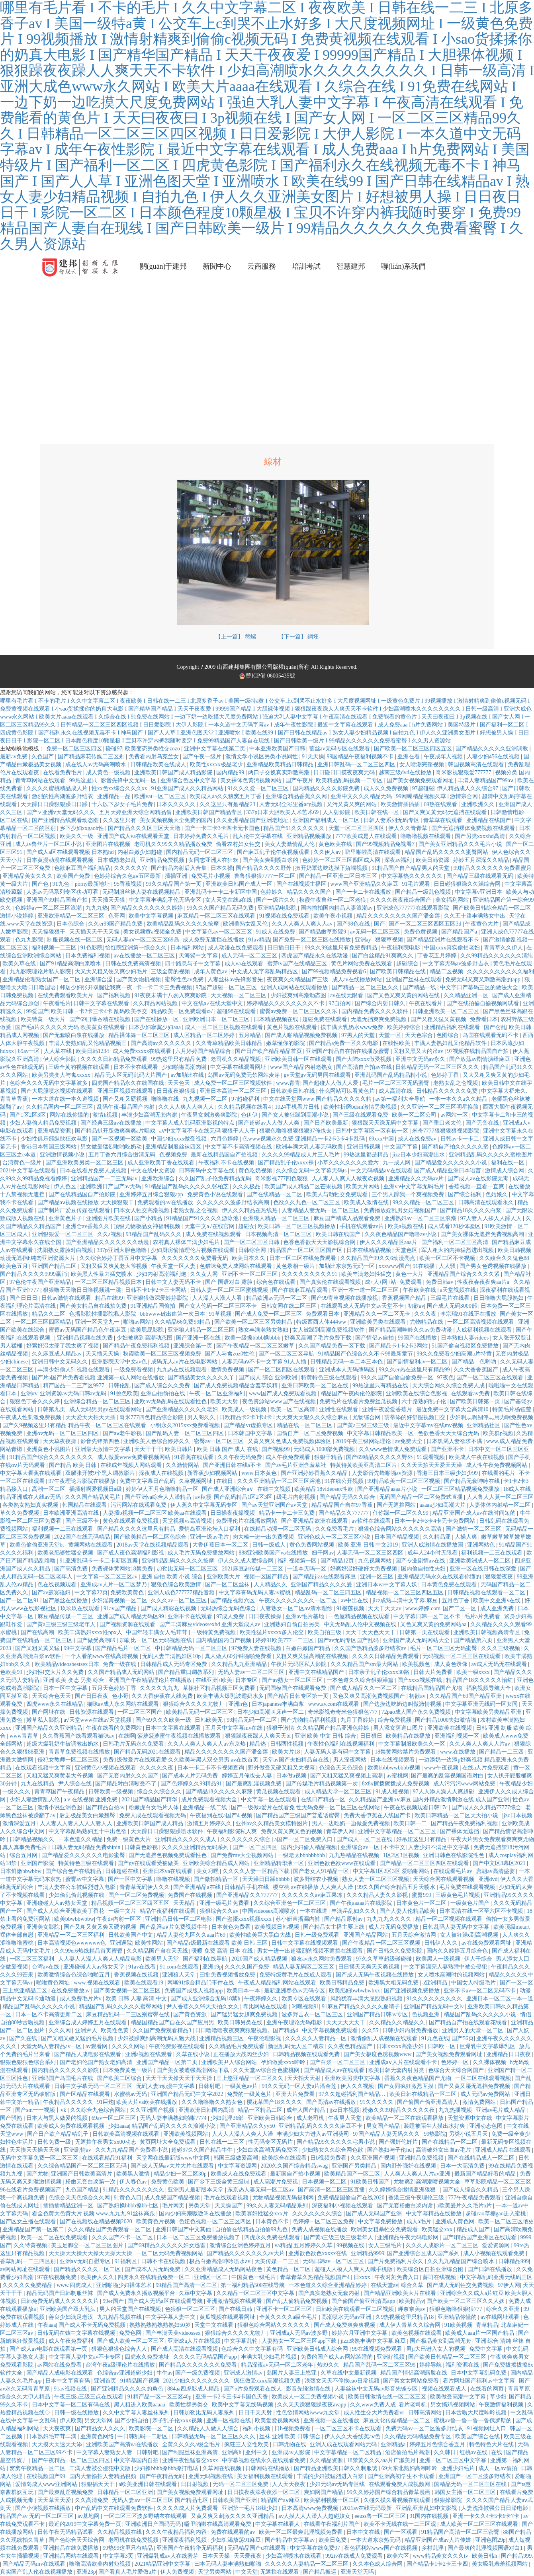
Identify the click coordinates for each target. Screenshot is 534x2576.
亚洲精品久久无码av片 (416, 1179)
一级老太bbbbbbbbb (302, 1855)
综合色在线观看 (276, 1282)
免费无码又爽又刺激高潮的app (483, 979)
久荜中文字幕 (196, 2293)
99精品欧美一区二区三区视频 (405, 1481)
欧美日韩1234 (93, 1051)
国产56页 (463, 2038)
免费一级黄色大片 (129, 1839)
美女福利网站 (452, 900)
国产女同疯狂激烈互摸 (406, 2086)
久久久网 (60, 2030)
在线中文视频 (274, 1489)
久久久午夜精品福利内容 (176, 2532)
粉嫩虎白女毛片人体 (154, 1807)
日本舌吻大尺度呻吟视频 (476, 2413)
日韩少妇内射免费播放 (411, 2030)
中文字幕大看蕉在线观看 (31, 1473)
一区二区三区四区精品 (43, 1322)
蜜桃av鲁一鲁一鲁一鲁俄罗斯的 (473, 2421)
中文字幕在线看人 (278, 2524)
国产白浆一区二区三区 (338, 2062)
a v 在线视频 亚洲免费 (91, 1800)
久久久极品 (247, 1186)
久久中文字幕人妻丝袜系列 (137, 2413)
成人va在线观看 (245, 964)
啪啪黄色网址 (53, 1983)
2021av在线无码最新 (367, 2508)
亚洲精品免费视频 (163, 860)
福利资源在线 (463, 2365)
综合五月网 (24, 1855)
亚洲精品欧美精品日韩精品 (280, 765)
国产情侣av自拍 (375, 1338)
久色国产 (43, 757)
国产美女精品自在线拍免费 (94, 1306)
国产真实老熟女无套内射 (329, 2293)
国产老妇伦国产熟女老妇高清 (97, 2062)
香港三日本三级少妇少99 (448, 1473)
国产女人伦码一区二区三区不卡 (218, 1306)
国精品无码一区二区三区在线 (471, 2484)
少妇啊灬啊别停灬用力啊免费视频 (491, 1417)
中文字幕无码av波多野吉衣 (457, 964)
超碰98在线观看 (237, 1011)
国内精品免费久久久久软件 (375, 1011)
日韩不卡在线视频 (164, 2261)
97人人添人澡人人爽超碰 (444, 1792)
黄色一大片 (410, 1274)
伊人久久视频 (358, 2086)
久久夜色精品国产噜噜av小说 (401, 1234)
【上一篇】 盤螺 (235, 637)
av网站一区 (454, 1115)
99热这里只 (84, 780)
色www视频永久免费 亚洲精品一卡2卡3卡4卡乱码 (304, 1139)
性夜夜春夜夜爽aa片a (484, 1282)
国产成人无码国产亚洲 (374, 2214)
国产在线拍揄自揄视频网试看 (483, 1003)
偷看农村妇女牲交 (239, 844)
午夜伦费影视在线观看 (177, 2046)
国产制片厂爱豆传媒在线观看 (74, 1210)
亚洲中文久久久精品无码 (362, 796)
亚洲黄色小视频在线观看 (106, 1768)
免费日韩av (440, 1282)
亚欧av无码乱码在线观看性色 (171, 1401)
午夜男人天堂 (345, 2118)
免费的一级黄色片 (250, 2094)
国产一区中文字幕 (131, 1879)
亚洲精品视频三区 (222, 2038)
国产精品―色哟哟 (475, 1362)
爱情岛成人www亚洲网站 (47, 2484)
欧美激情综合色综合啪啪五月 (74, 1975)
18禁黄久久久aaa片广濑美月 (382, 2460)
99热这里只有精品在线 (381, 1386)
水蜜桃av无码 (131, 2094)
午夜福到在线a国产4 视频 (222, 1815)
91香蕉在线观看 (194, 1457)
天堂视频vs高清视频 (187, 1521)
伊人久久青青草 (408, 828)
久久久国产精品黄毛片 (93, 1497)
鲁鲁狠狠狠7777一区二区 (265, 876)
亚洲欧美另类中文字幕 (353, 2078)
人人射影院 (337, 812)
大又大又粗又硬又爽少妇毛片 (112, 972)
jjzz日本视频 (517, 1815)
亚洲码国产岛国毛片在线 (63, 2078)
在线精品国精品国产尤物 (432, 1688)
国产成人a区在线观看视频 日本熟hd (70, 852)
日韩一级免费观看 (318, 1935)
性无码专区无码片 (271, 2142)
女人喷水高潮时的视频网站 (452, 1975)
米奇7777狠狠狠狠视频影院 (446, 1131)
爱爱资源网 (496, 2245)
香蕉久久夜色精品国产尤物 (418, 2078)
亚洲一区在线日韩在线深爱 (484, 1569)
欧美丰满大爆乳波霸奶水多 (231, 1696)
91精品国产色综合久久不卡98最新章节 (366, 1354)
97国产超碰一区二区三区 (227, 987)
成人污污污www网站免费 (465, 1784)
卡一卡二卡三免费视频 (165, 987)
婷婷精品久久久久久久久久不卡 (286, 1003)
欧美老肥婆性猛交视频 (66, 1553)
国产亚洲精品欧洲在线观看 (315, 1521)
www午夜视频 (442, 1768)
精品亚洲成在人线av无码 (31, 1497)
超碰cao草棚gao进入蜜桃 (496, 2214)
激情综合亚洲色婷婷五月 (240, 2245)
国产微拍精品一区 (217, 1879)
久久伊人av (327, 852)
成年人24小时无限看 (433, 1553)
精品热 (258, 1744)
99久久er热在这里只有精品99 (415, 1370)
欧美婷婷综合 (404, 1027)
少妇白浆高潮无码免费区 (268, 2150)
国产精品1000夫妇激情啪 (446, 1720)
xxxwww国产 (394, 1266)
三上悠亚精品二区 (25, 1991)
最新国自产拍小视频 (296, 2174)
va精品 (283, 2245)
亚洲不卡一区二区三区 (250, 1274)
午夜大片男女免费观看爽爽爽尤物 (492, 1839)
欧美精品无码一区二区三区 (200, 1712)
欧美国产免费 (74, 876)
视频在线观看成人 (445, 2389)
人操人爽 (467, 1537)
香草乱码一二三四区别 (28, 2261)
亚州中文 (257, 2452)
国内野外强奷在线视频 (409, 2166)
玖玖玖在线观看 (81, 1608)
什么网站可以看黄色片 (347, 1091)
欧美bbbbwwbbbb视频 (395, 1768)
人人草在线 (58, 1051)
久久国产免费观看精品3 (163, 2030)
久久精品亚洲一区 (467, 995)
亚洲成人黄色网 (455, 2221)
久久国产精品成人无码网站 (122, 1672)
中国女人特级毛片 (474, 1983)
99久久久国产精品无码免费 (221, 908)
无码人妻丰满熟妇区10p (172, 1656)
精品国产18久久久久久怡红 (480, 1680)
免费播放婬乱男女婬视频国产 (401, 1210)
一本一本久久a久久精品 (459, 1099)
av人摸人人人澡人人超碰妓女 (315, 2516)
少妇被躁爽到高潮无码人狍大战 (157, 2038)
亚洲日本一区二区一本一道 (499, 1999)
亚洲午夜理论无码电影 (295, 2022)
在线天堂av (384, 2285)
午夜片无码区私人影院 (299, 1664)
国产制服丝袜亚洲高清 (190, 2452)
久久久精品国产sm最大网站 (365, 1664)
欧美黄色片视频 (156, 2221)
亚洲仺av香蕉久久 (88, 1226)
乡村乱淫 (433, 2548)
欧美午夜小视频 (333, 916)
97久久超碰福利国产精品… (353, 2094)
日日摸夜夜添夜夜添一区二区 (264, 2492)
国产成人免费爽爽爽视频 (345, 2325)
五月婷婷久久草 (313, 2245)
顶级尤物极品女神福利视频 (147, 1226)
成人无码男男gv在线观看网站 (106, 1409)
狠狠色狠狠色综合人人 (120, 2349)
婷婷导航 (431, 2365)
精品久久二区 (49, 1314)
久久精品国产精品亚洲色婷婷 (334, 1728)
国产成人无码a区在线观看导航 (165, 2301)
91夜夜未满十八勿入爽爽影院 (171, 995)
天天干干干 (148, 1449)
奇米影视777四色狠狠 (282, 1179)
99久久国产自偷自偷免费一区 (398, 1378)
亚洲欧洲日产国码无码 (153, 2524)
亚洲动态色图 (486, 2126)
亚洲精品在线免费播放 (71, 2548)
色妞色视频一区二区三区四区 (216, 2221)
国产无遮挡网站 (397, 1505)
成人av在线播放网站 (357, 979)
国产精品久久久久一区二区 (88, 2269)
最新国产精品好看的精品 (485, 2174)
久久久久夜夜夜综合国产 (401, 900)
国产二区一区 (460, 1608)
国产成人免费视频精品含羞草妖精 (236, 1386)
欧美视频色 (417, 1664)
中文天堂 (246, 2572)
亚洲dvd (488, 1879)
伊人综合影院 (60, 1059)
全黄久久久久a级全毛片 (289, 2317)
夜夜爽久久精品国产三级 (298, 979)
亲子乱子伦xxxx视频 (178, 2421)
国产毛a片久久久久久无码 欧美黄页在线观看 (70, 1027)
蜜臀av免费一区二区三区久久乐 (299, 1011)
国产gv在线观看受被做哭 (148, 1863)
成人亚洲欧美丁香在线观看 (161, 1163)
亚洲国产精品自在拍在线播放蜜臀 (348, 1051)
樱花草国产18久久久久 (275, 2102)
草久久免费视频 (20, 1513)
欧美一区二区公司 (415, 1115)
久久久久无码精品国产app (206, 2357)
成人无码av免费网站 (486, 2094)
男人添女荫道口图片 (399, 1728)
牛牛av (164, 2373)
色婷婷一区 (455, 2062)
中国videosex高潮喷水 (269, 1911)
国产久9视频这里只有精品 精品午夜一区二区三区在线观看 (74, 1425)
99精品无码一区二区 (252, 1720)
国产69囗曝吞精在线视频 (100, 1019)
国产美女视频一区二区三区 (128, 1991)
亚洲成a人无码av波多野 (299, 2333)
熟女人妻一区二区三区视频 (376, 1879)
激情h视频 (105, 1115)
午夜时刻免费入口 (397, 2277)
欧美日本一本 (244, 1991)
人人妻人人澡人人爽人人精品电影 (100, 1959)
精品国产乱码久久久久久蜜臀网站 (447, 852)
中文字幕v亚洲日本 (479, 892)
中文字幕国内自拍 (137, 2460)
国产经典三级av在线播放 (111, 1123)
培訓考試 (306, 266)
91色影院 (91, 948)
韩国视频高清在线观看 (476, 765)
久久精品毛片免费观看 (237, 2046)
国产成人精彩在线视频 (169, 1608)
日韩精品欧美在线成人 (159, 765)
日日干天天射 (256, 2413)
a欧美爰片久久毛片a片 (464, 2206)
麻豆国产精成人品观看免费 (347, 1218)
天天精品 (185, 1903)
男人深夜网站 (350, 1760)
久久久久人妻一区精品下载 (257, 1871)
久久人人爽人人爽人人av (303, 924)
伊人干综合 (479, 1959)
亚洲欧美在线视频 (450, 1728)
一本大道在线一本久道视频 (66, 1099)
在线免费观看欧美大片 (66, 995)
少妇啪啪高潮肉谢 (185, 1067)
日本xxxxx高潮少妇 (400, 2046)
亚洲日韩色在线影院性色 (454, 1855)
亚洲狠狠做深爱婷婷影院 (158, 1298)
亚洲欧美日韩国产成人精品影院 (174, 772)
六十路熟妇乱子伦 (424, 1401)
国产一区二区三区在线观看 (490, 1378)
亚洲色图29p (490, 2540)
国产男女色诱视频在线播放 (494, 1266)
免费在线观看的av (233, 2532)
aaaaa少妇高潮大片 (443, 1505)
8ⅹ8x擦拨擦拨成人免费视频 (396, 1784)
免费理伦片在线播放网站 (247, 1521)
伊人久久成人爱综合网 (246, 1561)
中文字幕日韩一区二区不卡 (427, 1616)
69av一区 (29, 1051)
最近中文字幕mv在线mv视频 (428, 1425)
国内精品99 (231, 772)
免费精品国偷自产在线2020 (351, 2198)
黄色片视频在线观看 (293, 1027)
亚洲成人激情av (244, 2373)
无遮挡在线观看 (280, 2572)
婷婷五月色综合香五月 (438, 2444)
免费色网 (131, 2333)
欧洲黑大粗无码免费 (394, 1983)
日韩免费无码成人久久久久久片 (60, 2301)
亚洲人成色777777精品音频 (182, 1593)
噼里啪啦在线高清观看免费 (218, 2524)
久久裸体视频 (490, 2062)
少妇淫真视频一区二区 (120, 1600)
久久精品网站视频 (156, 1003)
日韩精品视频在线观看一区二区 (487, 1593)
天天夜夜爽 (57, 2428)
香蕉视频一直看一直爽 (477, 1186)
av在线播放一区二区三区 (145, 956)
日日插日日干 (284, 948)
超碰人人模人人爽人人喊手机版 (354, 2269)
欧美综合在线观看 (285, 2158)
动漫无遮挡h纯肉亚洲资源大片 (38, 1258)
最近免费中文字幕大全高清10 (453, 1409)
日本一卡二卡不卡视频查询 (211, 1768)
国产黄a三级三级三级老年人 (61, 1624)
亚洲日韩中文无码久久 (60, 1362)
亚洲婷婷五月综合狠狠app (152, 1194)
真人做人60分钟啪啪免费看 (239, 1656)
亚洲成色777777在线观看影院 (414, 908)
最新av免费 (14, 757)
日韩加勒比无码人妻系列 (204, 2413)
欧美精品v (411, 2301)
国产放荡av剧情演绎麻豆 (480, 1059)
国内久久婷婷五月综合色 (457, 1951)
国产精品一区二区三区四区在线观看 (424, 1863)
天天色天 (180, 1083)
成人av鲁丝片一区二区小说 (49, 844)
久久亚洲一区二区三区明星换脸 (440, 1107)
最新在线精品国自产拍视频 (225, 1155)
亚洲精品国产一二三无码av (105, 1179)
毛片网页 (174, 2206)
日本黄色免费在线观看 (449, 1585)
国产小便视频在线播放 (43, 2508)
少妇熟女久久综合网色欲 (333, 2150)
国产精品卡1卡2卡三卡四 (438, 2564)
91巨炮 (105, 2102)
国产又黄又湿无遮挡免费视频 (475, 2086)
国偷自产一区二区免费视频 (310, 1433)
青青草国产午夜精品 (60, 1792)
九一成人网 (397, 1163)
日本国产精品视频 (397, 1537)
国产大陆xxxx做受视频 (364, 1059)
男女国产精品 (383, 2126)
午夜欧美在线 (420, 1290)
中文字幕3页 (119, 2556)
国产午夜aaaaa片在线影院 (362, 1903)
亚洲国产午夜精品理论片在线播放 (151, 1680)
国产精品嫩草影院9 (323, 932)
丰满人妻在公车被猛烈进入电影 (77, 1887)
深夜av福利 (398, 860)
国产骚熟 (12, 2118)
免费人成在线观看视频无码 (153, 1815)
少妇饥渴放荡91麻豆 (236, 2540)
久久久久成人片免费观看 (187, 2508)
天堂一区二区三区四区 (357, 828)
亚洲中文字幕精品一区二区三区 (398, 1831)
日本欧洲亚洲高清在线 (71, 1513)
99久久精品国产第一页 (174, 884)
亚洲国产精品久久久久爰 (322, 1585)
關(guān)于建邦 (163, 266)
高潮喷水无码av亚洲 (347, 2317)
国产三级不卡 (82, 1521)
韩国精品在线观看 (85, 1505)
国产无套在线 (483, 1123)
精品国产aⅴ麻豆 (281, 2500)
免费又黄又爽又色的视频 (292, 1831)
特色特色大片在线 (492, 2444)
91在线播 (424, 1266)
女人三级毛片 (385, 2245)
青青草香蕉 (14, 1099)
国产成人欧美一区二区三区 (131, 2341)
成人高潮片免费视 (276, 2182)
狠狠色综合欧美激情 (177, 1585)
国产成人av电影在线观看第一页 (49, 2349)
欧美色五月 (14, 1266)
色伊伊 (250, 1115)
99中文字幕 (78, 1648)
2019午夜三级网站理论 (364, 1441)
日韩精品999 (513, 2261)
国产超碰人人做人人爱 (331, 1083)
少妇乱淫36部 (227, 2118)
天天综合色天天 (52, 1696)
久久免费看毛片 (335, 1529)
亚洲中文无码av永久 (421, 1059)
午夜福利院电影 (401, 948)
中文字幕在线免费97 (316, 2548)
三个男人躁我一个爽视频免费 (409, 1194)
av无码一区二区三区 (375, 932)
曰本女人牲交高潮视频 (142, 1210)
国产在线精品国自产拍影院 (83, 1194)
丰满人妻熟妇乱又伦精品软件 (451, 1043)
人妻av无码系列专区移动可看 (63, 892)
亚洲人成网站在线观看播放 (295, 987)
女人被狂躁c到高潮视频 (470, 1935)
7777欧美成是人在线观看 (366, 836)
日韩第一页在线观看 (425, 1632)
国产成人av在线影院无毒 (479, 1179)
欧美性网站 (149, 1943)
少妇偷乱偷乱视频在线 (77, 1895)
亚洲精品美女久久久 (28, 876)
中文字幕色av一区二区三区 (219, 932)
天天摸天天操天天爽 (35, 2150)
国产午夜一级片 (202, 757)
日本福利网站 (187, 948)
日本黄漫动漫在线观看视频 (60, 860)
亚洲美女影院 (43, 1927)
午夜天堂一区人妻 (174, 1266)
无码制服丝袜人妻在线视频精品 (142, 892)
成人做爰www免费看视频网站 (134, 1457)
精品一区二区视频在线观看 (449, 1919)
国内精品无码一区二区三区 (200, 852)
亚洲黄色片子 (66, 1218)
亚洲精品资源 (54, 1131)
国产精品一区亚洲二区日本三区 (339, 876)
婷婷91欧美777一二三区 (285, 1640)
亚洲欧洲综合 (158, 1179)
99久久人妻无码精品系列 (277, 2206)
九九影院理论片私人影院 (41, 972)
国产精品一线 (420, 987)
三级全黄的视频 (171, 972)
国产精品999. (517, 2556)
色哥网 (117, 916)
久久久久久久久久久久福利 (500, 972)
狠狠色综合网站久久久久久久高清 (400, 1529)
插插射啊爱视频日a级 (96, 1489)
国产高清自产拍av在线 (364, 1067)
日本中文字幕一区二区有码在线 (71, 2405)
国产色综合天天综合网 (77, 2540)
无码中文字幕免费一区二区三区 (40, 2158)
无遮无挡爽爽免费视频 (379, 1019)
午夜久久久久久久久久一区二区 (298, 1600)
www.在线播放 (458, 1752)
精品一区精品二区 (261, 2110)
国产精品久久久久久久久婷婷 (147, 908)
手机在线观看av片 (362, 1226)
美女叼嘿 (208, 1871)
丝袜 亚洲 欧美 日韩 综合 (290, 2436)
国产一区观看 (401, 2532)
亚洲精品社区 (484, 1425)
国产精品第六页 (474, 1640)
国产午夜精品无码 (163, 2476)
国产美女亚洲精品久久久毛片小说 (461, 844)
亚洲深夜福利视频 (185, 2540)
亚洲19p (212, 1967)
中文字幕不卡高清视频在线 (239, 1147)
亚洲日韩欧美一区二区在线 (316, 1386)
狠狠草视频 (390, 940)
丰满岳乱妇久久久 (354, 1911)
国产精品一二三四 (502, 1752)
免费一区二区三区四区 (75, 749)
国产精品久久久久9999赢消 (34, 1274)
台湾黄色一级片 (22, 1163)
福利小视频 (257, 2428)
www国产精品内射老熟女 (302, 1067)
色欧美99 (12, 1672)
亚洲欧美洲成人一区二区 (480, 1561)
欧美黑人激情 (133, 2174)
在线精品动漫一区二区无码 (278, 1529)
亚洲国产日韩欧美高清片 (82, 2174)
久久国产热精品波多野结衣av (371, 1648)
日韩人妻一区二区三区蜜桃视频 (230, 1290)
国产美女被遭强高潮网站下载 (193, 2070)
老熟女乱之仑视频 (456, 1083)
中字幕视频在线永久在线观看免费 (264, 2460)
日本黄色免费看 (231, 1927)
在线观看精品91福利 (108, 2158)
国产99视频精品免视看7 (386, 844)
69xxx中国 (382, 1139)
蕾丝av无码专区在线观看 (340, 749)
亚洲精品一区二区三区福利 (71, 1935)
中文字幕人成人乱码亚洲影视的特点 (190, 1123)
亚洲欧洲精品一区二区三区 (71, 916)
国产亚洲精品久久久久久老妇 (182, 1409)
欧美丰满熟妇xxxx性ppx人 (91, 1632)
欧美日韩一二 (410, 1823)
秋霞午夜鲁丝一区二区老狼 (333, 900)
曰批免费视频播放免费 (228, 1975)
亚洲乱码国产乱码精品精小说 (391, 1075)
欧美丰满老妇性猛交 (367, 1274)
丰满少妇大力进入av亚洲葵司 (313, 2134)
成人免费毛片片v (81, 1999)
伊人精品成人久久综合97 (468, 788)
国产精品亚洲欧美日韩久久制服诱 (336, 2468)
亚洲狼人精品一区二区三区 (277, 1218)
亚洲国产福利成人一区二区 (327, 820)
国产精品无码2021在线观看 (148, 1752)
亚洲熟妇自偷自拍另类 (292, 1624)
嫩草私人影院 (43, 1720)
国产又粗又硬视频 (126, 1099)
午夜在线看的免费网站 (114, 1728)
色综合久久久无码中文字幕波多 (49, 1083)
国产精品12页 (338, 1561)
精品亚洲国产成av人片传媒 (439, 2540)
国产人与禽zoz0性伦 (230, 1354)
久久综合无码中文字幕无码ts (312, 1171)
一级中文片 (123, 1911)
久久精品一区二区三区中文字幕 (256, 2293)
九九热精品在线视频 (355, 1855)
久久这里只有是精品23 (228, 804)
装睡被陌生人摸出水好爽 (435, 2126)
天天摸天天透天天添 (58, 2444)
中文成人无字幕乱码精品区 (265, 972)
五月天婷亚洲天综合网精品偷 (136, 812)
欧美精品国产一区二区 (352, 2174)
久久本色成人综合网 (378, 2564)
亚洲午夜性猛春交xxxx (190, 2460)
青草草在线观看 (443, 820)
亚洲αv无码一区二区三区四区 (63, 1433)
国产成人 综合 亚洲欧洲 (269, 1378)
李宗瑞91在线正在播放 (469, 1314)
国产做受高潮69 (96, 1640)
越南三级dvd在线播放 (406, 772)
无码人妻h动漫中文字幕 (166, 2086)
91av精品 (259, 940)
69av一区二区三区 (114, 2118)
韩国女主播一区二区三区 (465, 2492)
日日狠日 (372, 1736)
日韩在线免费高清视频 (133, 964)
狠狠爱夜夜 (499, 1577)
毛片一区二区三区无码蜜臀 (396, 1083)
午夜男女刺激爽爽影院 (210, 1115)
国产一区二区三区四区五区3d (426, 924)
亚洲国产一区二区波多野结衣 (475, 2476)
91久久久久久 (377, 2102)
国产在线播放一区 (157, 1019)
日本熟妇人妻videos (465, 1338)
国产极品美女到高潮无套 (441, 2341)
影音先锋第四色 (100, 1441)
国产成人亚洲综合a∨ (228, 1489)
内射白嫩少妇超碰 (140, 852)
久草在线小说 (193, 2054)
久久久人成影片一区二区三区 (443, 2245)
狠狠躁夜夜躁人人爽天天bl (258, 1736)
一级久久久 (17, 1792)
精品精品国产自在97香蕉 (342, 1505)
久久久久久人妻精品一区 (316, 2038)
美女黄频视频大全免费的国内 (177, 820)
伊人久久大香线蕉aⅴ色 (353, 2436)
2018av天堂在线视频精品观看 (153, 1545)
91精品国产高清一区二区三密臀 (461, 2532)
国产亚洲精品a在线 (197, 1887)
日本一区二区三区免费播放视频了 (199, 2237)
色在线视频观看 (57, 1585)
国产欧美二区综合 (120, 2078)
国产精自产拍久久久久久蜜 (456, 1147)
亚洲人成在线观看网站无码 (344, 2444)
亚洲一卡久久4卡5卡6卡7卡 (486, 2516)
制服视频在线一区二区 (75, 940)
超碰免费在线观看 (325, 1019)
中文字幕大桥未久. (504, 1091)
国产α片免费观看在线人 (253, 2389)
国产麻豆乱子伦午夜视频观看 (274, 852)
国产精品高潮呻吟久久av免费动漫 (411, 1330)
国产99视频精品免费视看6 (335, 972)
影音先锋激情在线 (309, 2389)
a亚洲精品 (436, 1983)
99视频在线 (351, 2245)
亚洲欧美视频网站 (186, 2134)
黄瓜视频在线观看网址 (228, 2317)
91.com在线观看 (180, 1967)
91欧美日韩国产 (370, 2182)
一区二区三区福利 (33, 1959)
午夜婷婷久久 (261, 1999)
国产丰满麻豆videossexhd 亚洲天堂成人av (210, 1624)
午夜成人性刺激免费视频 (31, 1417)
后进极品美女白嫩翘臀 (88, 1815)
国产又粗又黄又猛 (38, 1648)
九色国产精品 (82, 2190)
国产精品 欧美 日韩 (73, 1465)
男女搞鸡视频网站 (453, 2405)
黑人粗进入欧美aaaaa (140, 2405)
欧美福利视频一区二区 (332, 2500)
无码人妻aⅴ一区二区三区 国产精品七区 (160, 2500)
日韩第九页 (52, 1409)
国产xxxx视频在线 (420, 1680)
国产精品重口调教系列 (186, 1672)
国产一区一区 (516, 1983)
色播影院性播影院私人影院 (103, 1314)
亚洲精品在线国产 (489, 820)
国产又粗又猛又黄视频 (439, 1019)
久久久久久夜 (157, 1768)
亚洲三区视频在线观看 (126, 1091)
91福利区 (127, 2261)
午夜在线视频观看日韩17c (416, 1807)
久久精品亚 (437, 1537)
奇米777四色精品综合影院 (152, 1417)
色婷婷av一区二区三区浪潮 (49, 908)
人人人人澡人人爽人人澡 (243, 2134)
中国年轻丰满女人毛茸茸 (157, 1632)
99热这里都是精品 (367, 1155)
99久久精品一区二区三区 (424, 1202)
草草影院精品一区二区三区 (498, 2182)
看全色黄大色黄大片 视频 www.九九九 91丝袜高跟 (94, 2214)
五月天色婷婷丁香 (115, 1688)
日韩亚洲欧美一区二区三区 (446, 1011)
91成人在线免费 (276, 932)
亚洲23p (86, 2572)
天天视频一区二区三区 (239, 995)
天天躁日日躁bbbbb (266, 1879)
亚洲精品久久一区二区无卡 (377, 1314)
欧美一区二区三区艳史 (506, 2221)
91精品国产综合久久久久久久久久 (52, 1457)
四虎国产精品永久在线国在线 (129, 1083)
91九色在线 (435, 2038)
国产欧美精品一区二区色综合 (151, 1537)
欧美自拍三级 (325, 1632)
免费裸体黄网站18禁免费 (123, 1569)
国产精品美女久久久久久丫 (202, 1378)
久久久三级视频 (501, 1648)
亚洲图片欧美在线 (109, 1218)
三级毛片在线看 (450, 1298)
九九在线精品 (38, 1784)
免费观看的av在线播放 (165, 1202)
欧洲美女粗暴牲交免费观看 (385, 2229)
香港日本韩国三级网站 (49, 1147)
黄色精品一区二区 (289, 2269)
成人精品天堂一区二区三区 (339, 1792)
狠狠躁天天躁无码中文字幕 (386, 1123)
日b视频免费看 (329, 2158)
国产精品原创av (344, 1919)
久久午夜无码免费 (240, 1457)
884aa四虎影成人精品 (194, 2389)
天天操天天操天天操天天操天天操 (91, 2253)
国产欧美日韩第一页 (476, 1401)
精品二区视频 (447, 972)
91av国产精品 (121, 1608)
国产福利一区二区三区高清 (455, 1242)
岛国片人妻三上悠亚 (292, 2373)
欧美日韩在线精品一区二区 (423, 2094)
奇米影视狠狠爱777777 (464, 772)
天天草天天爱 (54, 2500)
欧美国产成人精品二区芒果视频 (304, 1186)
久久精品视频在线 (120, 2532)
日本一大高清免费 (463, 2166)
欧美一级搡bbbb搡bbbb (253, 1338)
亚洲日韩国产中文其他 (184, 2229)
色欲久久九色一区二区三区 (307, 1202)
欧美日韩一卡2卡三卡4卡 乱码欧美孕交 (100, 1011)
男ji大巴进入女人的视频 (436, 2349)
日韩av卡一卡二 (460, 1139)
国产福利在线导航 (206, 1959)
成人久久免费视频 (387, 788)
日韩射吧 (210, 2086)
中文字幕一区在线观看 (269, 1800)
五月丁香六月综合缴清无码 (122, 1155)
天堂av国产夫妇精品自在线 (296, 1760)
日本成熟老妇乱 (117, 860)
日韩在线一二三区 (223, 2142)
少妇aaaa (118, 2126)
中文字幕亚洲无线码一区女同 (482, 1704)
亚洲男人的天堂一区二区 (473, 2030)
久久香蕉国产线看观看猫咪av (79, 1736)
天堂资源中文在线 (471, 2118)
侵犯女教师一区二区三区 (68, 1760)
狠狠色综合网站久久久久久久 (274, 2325)
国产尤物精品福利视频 (309, 1720)
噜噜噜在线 (165, 1099)
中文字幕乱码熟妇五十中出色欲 (88, 1831)
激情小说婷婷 (17, 916)
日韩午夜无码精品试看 (66, 2532)
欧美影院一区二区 (152, 2428)
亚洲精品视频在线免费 (85, 1338)
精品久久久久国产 (310, 892)
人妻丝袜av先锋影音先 (235, 979)
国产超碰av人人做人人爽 (269, 1123)
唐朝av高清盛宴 (496, 1871)
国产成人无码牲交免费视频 (461, 2285)
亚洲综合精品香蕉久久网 (297, 796)
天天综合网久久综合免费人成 (449, 1386)
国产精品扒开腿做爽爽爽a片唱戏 (116, 1131)
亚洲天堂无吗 (358, 2572)
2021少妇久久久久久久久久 (197, 2381)
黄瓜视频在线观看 (279, 1792)
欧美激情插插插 (401, 804)
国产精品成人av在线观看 (334, 2070)
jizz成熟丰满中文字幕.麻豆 (405, 1600)
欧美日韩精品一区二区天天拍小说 (457, 1815)
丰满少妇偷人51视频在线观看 (74, 1370)
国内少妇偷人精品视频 (309, 1847)
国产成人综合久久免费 (163, 1386)
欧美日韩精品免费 (343, 1983)
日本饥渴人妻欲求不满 (455, 1441)
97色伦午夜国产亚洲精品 (41, 1282)
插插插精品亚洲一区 (69, 2206)
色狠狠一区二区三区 (191, 2309)
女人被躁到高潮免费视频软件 (329, 1330)
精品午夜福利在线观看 (168, 1911)
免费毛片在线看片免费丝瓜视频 (359, 1401)
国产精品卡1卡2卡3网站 (399, 1346)
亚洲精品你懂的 (458, 2317)
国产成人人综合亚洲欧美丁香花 (66, 1911)
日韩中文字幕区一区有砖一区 (373, 1131)
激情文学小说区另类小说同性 (262, 757)
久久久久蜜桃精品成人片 (57, 788)
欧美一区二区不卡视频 (448, 1258)
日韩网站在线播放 (268, 2468)
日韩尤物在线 (290, 2444)
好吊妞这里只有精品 (422, 1839)
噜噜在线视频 (174, 1879)
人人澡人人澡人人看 (218, 1298)
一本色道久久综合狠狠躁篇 (361, 1680)
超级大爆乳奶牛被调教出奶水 (63, 1744)
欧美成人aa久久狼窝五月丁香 (226, 796)
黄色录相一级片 (296, 1266)
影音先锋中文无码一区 (129, 780)
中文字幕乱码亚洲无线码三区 (496, 2277)
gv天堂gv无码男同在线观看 (318, 1075)
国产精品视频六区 (233, 1600)
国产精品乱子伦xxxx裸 (286, 1163)
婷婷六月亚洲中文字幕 (360, 2333)
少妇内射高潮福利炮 (162, 1274)
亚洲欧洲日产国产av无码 (111, 1186)
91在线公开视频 (345, 1481)
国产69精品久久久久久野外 (380, 1457)
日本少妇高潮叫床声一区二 (271, 1712)
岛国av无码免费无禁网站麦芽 (244, 1075)
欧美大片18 (286, 1752)
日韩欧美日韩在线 (293, 1091)
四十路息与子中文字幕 (193, 964)
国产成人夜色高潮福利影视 (131, 1553)
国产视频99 (276, 1449)
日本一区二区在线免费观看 (303, 1258)
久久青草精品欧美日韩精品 (230, 1043)
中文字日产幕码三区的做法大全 (480, 987)
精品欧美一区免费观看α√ (182, 1011)
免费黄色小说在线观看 (216, 1194)
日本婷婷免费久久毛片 (202, 836)
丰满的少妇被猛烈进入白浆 (331, 2476)
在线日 (225, 1481)
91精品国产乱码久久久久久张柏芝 (187, 1186)
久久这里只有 (120, 820)
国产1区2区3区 (28, 1115)
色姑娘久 (497, 1194)
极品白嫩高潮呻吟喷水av (220, 2261)
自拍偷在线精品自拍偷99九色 (252, 2229)
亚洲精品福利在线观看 (452, 1027)
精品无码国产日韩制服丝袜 (60, 2293)
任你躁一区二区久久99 (401, 1513)
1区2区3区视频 (402, 1855)
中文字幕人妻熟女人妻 (105, 2452)
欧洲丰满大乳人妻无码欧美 (310, 1147)
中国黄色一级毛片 (254, 2277)
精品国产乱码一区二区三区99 (380, 2365)
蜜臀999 (422, 1895)
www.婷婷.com (423, 1608)
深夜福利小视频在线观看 (343, 2206)
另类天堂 (200, 2206)
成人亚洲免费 (497, 1608)
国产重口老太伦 (443, 1123)
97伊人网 (509, 2285)
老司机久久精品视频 (236, 1059)
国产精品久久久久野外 (264, 868)
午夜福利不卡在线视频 (227, 1163)
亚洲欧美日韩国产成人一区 (239, 884)
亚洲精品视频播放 (310, 836)
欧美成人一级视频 (245, 1409)
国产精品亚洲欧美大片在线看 (401, 2293)
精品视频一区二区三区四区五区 (405, 1593)
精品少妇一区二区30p (181, 2174)
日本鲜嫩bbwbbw (21, 1871)
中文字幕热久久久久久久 (412, 876)
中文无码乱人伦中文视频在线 (361, 1624)
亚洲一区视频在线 (229, 2421)
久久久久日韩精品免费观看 (114, 1059)
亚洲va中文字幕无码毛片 (414, 1186)
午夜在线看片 (426, 1003)
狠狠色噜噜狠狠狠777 (456, 2309)
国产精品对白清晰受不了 (126, 1784)
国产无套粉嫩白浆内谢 (405, 2206)
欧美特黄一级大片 (44, 1019)
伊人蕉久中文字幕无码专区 (204, 1505)
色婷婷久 (272, 892)
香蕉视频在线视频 (137, 1975)
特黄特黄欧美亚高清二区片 (364, 1465)
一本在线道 (314, 1911)
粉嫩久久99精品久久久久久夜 (399, 2110)
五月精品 (250, 1035)
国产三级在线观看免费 (361, 1115)
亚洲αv (29, 1393)
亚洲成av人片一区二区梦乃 (114, 1585)
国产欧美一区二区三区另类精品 (254, 1322)
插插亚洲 (177, 876)
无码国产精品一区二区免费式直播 (421, 1497)
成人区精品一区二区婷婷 (204, 1035)
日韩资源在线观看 (92, 1712)
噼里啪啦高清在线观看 (373, 852)
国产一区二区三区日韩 (252, 1242)
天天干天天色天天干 (371, 1632)
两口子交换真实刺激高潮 (279, 772)
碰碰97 (114, 749)
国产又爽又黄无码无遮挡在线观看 (445, 812)
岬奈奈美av (412, 2309)
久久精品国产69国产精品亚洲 (466, 1696)
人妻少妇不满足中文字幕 (439, 1847)
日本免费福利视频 (88, 956)
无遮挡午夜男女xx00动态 (106, 2142)
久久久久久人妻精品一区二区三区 (307, 2564)
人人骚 (448, 1266)
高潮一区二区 (49, 1489)
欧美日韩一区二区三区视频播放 (297, 1226)
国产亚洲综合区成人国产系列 (424, 2253)
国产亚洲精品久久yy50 (248, 2126)
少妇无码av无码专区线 (337, 2484)
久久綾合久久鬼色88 (505, 1258)
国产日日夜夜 (92, 1696)
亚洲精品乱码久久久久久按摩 (179, 1561)
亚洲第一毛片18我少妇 (250, 2508)
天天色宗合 (419, 1035)
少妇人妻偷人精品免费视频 (44, 1123)
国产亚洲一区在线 (199, 1338)
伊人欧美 (71, 2421)
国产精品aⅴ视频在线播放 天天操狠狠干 (86, 1202)
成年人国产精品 (306, 2110)
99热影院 (435, 2134)
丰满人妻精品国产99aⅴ (486, 780)
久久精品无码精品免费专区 (418, 2436)
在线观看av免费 (471, 1393)
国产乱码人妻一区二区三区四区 (185, 1433)
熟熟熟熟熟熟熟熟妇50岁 (160, 2325)
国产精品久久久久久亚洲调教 (493, 749)
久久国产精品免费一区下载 (332, 1346)
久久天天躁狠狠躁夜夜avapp (312, 2405)
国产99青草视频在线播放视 (345, 1298)
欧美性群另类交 (189, 2405)
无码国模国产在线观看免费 (293, 1688)
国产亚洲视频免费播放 (412, 1991)
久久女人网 (204, 1274)
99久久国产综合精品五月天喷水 (397, 1887)
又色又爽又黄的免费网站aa (434, 1624)
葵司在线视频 (440, 2277)
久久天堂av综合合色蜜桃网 (267, 2070)
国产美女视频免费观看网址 (421, 780)
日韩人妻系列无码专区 (392, 820)
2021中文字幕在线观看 (28, 1171)
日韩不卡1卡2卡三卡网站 (156, 1290)
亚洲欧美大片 (224, 1577)
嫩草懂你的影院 (286, 1043)
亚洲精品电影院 (278, 908)
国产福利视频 (114, 995)
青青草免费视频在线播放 (80, 1752)
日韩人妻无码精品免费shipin (86, 1847)
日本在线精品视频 (369, 1250)
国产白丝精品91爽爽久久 (383, 956)
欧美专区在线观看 (305, 1999)
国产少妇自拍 (132, 2421)
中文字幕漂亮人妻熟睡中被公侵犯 (446, 1967)
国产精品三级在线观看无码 (480, 876)
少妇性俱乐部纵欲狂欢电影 (55, 1139)
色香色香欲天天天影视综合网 (320, 1242)
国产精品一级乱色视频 (423, 892)
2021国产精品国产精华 (150, 1800)
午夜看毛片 (57, 1003)
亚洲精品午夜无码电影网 (408, 2237)
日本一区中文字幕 (66, 1688)
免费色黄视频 (421, 932)
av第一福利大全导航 (401, 1099)
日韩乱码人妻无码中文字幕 (457, 1927)
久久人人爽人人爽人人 (186, 1107)
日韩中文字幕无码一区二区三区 (94, 2086)
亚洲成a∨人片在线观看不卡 (403, 2062)
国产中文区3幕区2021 (500, 1863)
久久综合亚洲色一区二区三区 (290, 1903)
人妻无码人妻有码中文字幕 (338, 1752)
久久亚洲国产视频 (153, 2110)
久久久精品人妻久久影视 (377, 1895)
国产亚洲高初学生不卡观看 (402, 2476)
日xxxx (363, 2277)
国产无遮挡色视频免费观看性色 (168, 1855)
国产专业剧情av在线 (421, 1561)
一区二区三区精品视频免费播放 (461, 1489)
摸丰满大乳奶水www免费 (352, 1027)
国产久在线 (24, 2038)
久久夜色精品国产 (351, 2046)
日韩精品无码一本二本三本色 (347, 1362)
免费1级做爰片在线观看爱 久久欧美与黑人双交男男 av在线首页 (181, 1760)
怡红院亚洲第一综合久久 (136, 948)
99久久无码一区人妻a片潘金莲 (300, 2086)
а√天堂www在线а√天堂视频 (98, 1720)
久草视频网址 (196, 1481)
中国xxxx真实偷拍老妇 (452, 948)
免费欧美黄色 (127, 1593)
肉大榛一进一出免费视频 (264, 1537)
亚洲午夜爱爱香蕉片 (388, 1409)
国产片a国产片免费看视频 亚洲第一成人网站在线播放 (98, 1378)
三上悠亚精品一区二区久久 (250, 2078)
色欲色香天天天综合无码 (449, 1433)
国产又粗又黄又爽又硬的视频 (101, 1927)
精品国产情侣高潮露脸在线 (414, 2373)
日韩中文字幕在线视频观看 (305, 1943)
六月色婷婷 (225, 1139)
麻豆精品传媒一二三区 (66, 1616)
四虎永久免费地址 (148, 2357)
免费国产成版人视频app (194, 1991)
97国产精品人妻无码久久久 (387, 2134)
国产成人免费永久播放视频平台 (137, 2293)
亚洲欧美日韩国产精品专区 (209, 812)
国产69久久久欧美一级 (164, 1720)
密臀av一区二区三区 (219, 1441)
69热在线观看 (441, 804)
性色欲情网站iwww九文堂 (308, 2413)
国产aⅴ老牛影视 (123, 1433)
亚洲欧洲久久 (478, 804)
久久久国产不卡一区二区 (123, 2237)
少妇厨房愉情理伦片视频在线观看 (193, 1250)
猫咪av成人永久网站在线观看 (123, 1704)
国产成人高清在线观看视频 (185, 2349)
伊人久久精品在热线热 (250, 1210)
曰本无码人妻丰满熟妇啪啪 (228, 2564)
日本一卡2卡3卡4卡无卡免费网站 (435, 1521)
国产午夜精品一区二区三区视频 (382, 1943)
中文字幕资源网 (238, 2166)
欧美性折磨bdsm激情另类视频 (360, 1107)
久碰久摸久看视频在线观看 (398, 2500)
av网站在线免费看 (60, 2365)
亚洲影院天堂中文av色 (120, 1362)
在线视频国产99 (46, 2476)
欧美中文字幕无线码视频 (243, 2405)
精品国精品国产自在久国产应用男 (173, 2022)
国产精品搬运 (320, 2572)
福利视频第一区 (298, 1561)
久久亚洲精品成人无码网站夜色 (224, 2269)
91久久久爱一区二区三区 (258, 788)
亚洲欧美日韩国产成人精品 (150, 1823)
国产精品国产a (460, 932)
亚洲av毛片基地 (306, 1616)
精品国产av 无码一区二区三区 (37, 2516)
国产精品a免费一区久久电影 (344, 1043)
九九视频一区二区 (206, 1099)
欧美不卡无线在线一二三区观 (401, 2524)
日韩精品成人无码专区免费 (174, 1664)
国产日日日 (24, 1298)
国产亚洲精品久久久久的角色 (128, 2389)
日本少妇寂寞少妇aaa (155, 1027)
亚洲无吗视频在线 (211, 2476)
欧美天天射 (225, 1401)
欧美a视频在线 (406, 1226)
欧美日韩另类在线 (241, 2022)
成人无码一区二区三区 (250, 956)
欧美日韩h (485, 2556)
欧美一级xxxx (473, 1672)
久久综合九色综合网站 (98, 2110)
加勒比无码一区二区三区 (187, 1569)
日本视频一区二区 (325, 2182)
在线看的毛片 (499, 1473)
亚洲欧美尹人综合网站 (229, 2062)
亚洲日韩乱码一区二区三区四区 (357, 765)
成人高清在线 (396, 1091)
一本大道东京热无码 (376, 2540)
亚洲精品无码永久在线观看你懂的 (440, 1577)
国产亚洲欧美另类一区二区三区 (85, 1163)
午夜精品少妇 (516, 1784)
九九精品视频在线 (120, 2317)
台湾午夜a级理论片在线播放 (121, 2365)
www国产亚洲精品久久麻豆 (364, 884)
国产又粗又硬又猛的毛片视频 (78, 2038)
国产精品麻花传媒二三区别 (92, 757)
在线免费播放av (71, 1991)
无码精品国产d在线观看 (257, 2548)
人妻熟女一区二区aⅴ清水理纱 (297, 1608)
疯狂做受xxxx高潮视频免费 (268, 2381)
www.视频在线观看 (97, 1983)
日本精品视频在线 (277, 1019)
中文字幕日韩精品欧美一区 (381, 1433)
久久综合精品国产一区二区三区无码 (82, 2166)
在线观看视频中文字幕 (43, 1768)
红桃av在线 (474, 2452)
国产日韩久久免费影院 (395, 1951)
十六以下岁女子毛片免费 (123, 804)
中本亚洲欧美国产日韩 (278, 749)
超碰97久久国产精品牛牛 (202, 2150)
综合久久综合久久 (160, 1792)
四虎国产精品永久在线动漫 (315, 956)
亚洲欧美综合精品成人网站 (217, 1863)
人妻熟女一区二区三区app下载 (300, 2341)
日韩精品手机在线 (247, 1887)
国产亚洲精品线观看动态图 (66, 820)
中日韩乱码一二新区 (143, 2436)
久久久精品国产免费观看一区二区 (110, 2229)
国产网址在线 (49, 1712)
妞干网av (323, 1553)
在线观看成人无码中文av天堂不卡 (363, 1306)
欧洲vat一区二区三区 (160, 796)
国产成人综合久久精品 (471, 2190)
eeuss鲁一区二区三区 (380, 2516)
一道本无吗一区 (307, 1569)
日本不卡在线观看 (136, 1067)
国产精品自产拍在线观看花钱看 (469, 2022)
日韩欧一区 (442, 2046)
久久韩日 (446, 2452)
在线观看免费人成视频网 (400, 2484)
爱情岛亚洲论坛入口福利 (210, 1529)
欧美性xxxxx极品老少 (217, 765)
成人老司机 (311, 2118)
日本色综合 (71, 924)
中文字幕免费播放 (381, 2221)
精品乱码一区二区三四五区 (329, 1593)
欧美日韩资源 (433, 860)
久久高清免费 (92, 2500)
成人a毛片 (420, 2221)
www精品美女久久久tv (441, 2556)
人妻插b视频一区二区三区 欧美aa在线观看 (155, 1513)
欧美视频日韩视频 (277, 1927)
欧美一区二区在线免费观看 (55, 2237)
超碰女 (246, 1226)
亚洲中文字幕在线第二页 (215, 749)
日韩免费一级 (54, 2142)
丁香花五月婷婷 (437, 956)
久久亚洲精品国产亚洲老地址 (253, 820)
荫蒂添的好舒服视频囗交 (415, 1417)
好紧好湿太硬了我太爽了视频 (63, 1346)
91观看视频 (431, 1457)
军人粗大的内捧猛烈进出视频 (458, 1250)
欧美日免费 (333, 2540)
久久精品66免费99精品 (183, 1322)
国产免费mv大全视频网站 (243, 1855)
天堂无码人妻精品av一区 (52, 2046)
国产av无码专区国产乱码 (349, 1640)
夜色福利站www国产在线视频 (381, 2548)
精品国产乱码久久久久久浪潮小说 (174, 2126)
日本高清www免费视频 (311, 2508)
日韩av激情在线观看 (67, 1298)
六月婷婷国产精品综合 (204, 1051)
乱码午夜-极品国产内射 (126, 1107)
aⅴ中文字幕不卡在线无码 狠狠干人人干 (208, 1131)
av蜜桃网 (398, 1776)
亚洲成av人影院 (292, 2452)
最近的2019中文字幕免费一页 (86, 2524)
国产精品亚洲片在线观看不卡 (444, 940)
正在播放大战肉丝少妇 (241, 2054)
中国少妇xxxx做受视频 (179, 1139)
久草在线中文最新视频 (349, 2373)
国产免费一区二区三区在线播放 (312, 940)
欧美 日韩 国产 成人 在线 (228, 1449)
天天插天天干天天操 (95, 932)
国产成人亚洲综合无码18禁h (206, 1999)
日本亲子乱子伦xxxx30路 (379, 1672)
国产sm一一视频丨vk (41, 2110)
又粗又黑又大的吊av (419, 1051)
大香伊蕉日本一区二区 (221, 1545)
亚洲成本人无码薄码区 (347, 1370)
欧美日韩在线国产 (339, 1234)
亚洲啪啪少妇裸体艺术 (124, 2285)
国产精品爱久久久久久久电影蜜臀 (84, 1855)
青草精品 (487, 2325)
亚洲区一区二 (211, 2277)
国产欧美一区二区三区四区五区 (414, 749)
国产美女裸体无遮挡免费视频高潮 (483, 1234)
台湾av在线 (46, 1967)
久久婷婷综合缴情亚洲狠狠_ (404, 2190)
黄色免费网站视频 (312, 1545)
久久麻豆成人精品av (57, 1354)
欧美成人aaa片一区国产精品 (480, 2333)
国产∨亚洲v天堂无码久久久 (61, 812)
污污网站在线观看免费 (139, 1505)
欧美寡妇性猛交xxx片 (262, 2214)
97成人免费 (231, 1616)
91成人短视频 (393, 1792)
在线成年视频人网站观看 (131, 1465)
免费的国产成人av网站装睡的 (337, 2357)
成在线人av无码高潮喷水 (96, 765)
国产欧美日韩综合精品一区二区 (492, 908)
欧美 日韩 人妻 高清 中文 (137, 1999)
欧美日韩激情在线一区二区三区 (388, 2397)
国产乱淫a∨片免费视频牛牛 (174, 1927)
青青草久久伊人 (504, 948)
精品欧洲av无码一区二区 (277, 1298)
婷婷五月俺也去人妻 (248, 1776)
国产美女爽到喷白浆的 (271, 860)
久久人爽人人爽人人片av (480, 1744)
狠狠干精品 (329, 1457)
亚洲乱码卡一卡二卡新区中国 (221, 892)
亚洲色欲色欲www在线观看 (342, 1863)
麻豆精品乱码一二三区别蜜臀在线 (128, 2014)
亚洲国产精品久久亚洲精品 (49, 1728)
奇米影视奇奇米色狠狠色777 (343, 1712)
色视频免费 (174, 1155)
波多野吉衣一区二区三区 (313, 2014)
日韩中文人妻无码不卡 (174, 1282)
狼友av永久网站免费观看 (322, 1959)
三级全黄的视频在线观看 (79, 1067)
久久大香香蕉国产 (477, 1370)
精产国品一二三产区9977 (74, 1386)
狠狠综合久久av (220, 1911)
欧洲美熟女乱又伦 (246, 924)
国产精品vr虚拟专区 (248, 1425)
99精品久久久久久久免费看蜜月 (493, 868)
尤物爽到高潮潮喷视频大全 (427, 2182)
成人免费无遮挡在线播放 (214, 940)
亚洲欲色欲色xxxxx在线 (318, 2253)
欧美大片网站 (363, 1186)
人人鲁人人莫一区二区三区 (500, 1497)
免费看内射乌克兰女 (154, 757)
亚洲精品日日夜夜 (509, 2054)
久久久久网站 (129, 2046)
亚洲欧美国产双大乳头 (68, 2309)
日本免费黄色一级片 (129, 2070)
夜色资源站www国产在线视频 (279, 1401)
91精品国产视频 (140, 2381)
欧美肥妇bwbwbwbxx (355, 1991)
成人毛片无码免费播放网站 (202, 1553)
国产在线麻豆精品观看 (300, 1290)
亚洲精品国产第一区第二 (33, 2229)
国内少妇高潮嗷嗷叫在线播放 (196, 2214)
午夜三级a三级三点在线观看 (89, 2397)
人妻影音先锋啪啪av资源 (383, 1473)
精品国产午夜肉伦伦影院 (352, 1393)
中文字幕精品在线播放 (434, 2214)
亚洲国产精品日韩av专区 (378, 2014)
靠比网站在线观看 (266, 2007)
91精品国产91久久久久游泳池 (203, 1218)
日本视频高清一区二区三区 (279, 1234)
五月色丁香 (456, 1600)
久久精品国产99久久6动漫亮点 (378, 1258)
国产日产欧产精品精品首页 (269, 1051)
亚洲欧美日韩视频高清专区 (487, 1632)
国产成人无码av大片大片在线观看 (173, 2166)
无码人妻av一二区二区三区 (252, 1672)
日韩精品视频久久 (33, 1839)
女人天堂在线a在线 (229, 900)
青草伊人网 (341, 1831)
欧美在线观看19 (144, 1983)
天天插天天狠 (109, 900)
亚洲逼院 (121, 1943)
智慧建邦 (350, 266)
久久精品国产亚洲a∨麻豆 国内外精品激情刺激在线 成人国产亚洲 (429, 1800)
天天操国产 (229, 2206)
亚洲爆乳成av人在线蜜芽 (168, 2556)
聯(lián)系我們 (403, 266)
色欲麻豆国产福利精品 (82, 868)
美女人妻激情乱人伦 (290, 844)
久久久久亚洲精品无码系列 (196, 1847)
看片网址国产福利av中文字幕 (479, 2381)
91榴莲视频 (351, 1608)
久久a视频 (110, 1234)
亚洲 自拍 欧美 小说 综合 (172, 1577)
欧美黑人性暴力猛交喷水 (102, 1274)
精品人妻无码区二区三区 (304, 1967)
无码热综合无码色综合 (229, 1608)
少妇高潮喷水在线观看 (294, 2556)
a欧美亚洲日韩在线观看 (148, 2484)
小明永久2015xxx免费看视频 (185, 1425)
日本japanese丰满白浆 (279, 1704)
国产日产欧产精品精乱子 (58, 2134)
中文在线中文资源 (154, 1171)
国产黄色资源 (190, 2014)
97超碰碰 (423, 788)
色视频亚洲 (426, 2014)
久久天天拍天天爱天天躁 (432, 1465)
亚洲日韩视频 (364, 1147)
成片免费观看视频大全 (210, 1800)
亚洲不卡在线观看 (191, 1616)
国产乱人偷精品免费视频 (297, 2301)
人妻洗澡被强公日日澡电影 (495, 2508)
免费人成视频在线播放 (320, 2229)
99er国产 (114, 2301)
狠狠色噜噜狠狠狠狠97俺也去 (296, 1131)
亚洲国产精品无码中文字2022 (188, 2094)
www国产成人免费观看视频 (283, 1393)
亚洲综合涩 (99, 979)
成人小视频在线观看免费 (494, 2253)
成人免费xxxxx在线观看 (143, 1051)
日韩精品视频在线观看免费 (307, 2054)
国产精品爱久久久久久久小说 (452, 1163)
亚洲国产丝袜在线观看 (414, 979)
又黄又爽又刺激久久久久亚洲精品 (233, 2516)
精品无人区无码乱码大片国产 (131, 1075)
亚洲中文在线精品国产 (317, 1672)
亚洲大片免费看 (296, 2094)
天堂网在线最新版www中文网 (173, 2158)
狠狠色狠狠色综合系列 (28, 2062)
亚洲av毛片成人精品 (501, 2110)
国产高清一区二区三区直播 (332, 2190)
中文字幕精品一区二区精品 (348, 2452)
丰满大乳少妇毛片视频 (269, 2357)
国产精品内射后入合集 (179, 868)
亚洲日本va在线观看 (168, 1871)
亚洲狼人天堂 (179, 1975)
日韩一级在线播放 (77, 2413)
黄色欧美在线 (336, 844)
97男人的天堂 (358, 1035)
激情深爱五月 (19, 1823)
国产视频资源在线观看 (128, 1624)
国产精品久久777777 (344, 1513)
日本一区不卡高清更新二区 (49, 2014)
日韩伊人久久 (441, 1943)
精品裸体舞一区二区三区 (139, 1035)
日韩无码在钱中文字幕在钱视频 (77, 2333)
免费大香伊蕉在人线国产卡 (378, 1815)
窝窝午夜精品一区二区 (38, 2468)
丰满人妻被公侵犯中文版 (100, 2468)
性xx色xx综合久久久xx (120, 788)
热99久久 (329, 2365)
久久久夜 (426, 1314)
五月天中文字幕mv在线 (234, 1728)
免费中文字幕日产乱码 (148, 1481)
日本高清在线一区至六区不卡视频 (481, 1911)
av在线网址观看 (501, 2317)
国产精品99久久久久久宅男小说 (336, 2142)
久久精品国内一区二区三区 (60, 1107)
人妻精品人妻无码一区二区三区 (321, 1210)
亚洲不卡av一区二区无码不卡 (480, 1991)
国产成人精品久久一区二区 (364, 1688)
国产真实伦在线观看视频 (330, 1282)
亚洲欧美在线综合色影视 (417, 1393)
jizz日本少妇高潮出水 (419, 1155)
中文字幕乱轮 (241, 2341)
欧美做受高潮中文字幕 (458, 2397)
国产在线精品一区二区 (275, 1194)
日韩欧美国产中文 (131, 1935)
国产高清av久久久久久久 (162, 1043)
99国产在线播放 (418, 1338)
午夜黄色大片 (482, 924)
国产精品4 (286, 2030)
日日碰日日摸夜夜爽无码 (344, 772)
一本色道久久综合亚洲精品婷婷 (328, 2285)
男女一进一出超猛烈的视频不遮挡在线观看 (310, 1951)
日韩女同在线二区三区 (289, 1306)
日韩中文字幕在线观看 (102, 1003)
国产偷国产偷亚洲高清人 (428, 2102)
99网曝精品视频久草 (422, 796)
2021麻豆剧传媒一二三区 (253, 1569)
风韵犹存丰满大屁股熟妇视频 (367, 1999)
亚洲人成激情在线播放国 (433, 1545)
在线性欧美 (397, 1043)
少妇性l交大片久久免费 (55, 1672)
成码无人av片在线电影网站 (185, 1362)
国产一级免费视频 (198, 2373)
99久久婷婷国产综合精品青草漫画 (389, 2492)
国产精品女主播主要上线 (334, 1927)
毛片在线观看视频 (227, 2198)
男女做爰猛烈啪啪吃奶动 (111, 1147)
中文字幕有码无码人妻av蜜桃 (255, 1593)
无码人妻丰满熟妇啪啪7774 (174, 2118)
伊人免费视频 (178, 2572)
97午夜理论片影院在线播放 (83, 1481)
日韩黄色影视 (141, 1847)
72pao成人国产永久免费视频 (416, 1712)
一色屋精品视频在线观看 (359, 1616)
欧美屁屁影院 (147, 1330)
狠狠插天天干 (98, 2484)
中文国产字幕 (401, 1147)
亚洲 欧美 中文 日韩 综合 (326, 1736)
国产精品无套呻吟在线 (472, 1481)
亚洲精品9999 (367, 2253)
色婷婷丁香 (445, 1075)
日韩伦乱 (120, 1386)
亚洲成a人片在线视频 (195, 2341)
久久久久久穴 (131, 868)
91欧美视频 (459, 2325)
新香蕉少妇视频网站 (213, 1473)
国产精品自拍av (106, 1807)
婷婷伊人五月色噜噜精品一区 (163, 1489)
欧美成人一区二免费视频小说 (309, 2397)
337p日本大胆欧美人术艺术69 (283, 812)
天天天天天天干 (346, 2022)
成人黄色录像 (451, 1664)
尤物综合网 (367, 1417)
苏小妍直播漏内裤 (299, 1919)
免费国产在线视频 (191, 1895)
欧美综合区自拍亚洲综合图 (431, 2269)
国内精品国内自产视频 (224, 1640)
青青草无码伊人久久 (145, 1887)
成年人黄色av (211, 972)
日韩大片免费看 (433, 1672)
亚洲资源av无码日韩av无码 (74, 1393)
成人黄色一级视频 (109, 772)
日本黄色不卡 (272, 2221)
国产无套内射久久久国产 (128, 1776)
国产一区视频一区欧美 (120, 1139)
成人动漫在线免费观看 (236, 948)
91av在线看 (142, 1967)
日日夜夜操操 (265, 1616)
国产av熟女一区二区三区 (293, 1680)
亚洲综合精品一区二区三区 (98, 1401)
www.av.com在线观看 (334, 1704)
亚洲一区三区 (377, 1577)
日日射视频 (195, 2484)
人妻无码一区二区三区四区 (370, 1553)
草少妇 (498, 2397)
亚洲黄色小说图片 (49, 1449)
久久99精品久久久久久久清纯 (496, 956)
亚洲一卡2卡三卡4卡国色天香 (233, 2397)
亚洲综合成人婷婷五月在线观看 (88, 2022)
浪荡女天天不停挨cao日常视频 (343, 2381)
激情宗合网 (464, 796)
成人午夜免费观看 (289, 1457)
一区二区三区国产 (140, 1712)
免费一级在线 (120, 1664)
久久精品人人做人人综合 (208, 2428)
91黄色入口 (128, 2198)
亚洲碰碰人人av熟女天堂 (57, 1903)
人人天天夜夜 (289, 2484)
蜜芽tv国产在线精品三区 (298, 964)
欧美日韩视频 (515, 1250)
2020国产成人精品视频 (260, 1959)
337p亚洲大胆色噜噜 (123, 1250)
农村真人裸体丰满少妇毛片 (187, 1242)
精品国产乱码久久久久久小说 (39, 2007)
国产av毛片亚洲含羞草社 (296, 1465)
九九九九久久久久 (390, 1919)
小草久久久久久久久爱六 (348, 1163)
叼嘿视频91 (305, 2007)
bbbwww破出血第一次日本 (173, 1314)
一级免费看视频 (134, 1370)
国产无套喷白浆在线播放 (74, 1035)
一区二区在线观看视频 (483, 2078)
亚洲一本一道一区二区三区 (366, 1290)
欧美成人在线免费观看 (239, 2174)
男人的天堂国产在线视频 (131, 2309)
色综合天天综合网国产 (456, 2070)
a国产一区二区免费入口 (304, 1839)
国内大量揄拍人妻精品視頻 (103, 2476)
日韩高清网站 (425, 2413)
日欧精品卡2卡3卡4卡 (246, 1417)
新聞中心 (217, 266)
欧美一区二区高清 (293, 1409)
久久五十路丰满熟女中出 (475, 916)
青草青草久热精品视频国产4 (315, 2277)
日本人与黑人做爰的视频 (57, 2118)
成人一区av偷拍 (498, 2468)
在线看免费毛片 (63, 772)
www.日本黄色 (259, 1473)
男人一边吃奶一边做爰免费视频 (351, 1823)
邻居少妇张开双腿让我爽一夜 (97, 987)
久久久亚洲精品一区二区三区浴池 (279, 1481)
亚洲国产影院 (38, 1863)
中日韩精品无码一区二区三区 (192, 1648)
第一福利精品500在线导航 (253, 2285)
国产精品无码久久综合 (348, 1497)
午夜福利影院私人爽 (232, 1831)
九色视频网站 (375, 1561)
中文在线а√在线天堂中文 (213, 1003)
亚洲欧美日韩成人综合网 (318, 2349)
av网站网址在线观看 (25, 2269)
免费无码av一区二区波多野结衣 (425, 2428)
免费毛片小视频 (211, 876)
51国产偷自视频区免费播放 (466, 1346)
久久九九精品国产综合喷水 (461, 2261)
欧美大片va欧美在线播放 (147, 2102)
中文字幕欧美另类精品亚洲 (489, 1712)
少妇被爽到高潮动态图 (299, 995)
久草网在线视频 (222, 2468)
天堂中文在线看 (214, 2325)
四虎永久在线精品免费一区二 (154, 2277)
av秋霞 (203, 1497)
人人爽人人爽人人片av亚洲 (418, 2174)
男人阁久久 (202, 1417)
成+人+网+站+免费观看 (394, 1282)
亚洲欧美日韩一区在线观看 (299, 1059)
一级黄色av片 (242, 2086)
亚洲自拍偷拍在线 (164, 1393)
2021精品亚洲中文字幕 (163, 2564)
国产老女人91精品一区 (321, 1871)
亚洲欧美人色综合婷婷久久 (157, 1441)
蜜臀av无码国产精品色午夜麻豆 (88, 1330)
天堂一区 (391, 1035)
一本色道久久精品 (81, 1839)
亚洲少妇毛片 (458, 2468)
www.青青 (288, 1083)
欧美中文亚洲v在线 (497, 1600)
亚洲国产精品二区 (55, 1266)
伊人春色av (134, 2182)
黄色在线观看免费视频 (131, 1521)
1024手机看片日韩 (298, 1107)
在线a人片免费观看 (486, 1768)
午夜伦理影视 (265, 2038)
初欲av (416, 1306)
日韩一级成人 (269, 1545)
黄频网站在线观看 (91, 1545)
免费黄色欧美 (168, 2182)
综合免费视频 (395, 1720)
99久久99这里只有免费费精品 (342, 948)
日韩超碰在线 (122, 1871)
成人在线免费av (418, 1139)
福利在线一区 (508, 1163)
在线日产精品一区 (324, 1800)
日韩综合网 (253, 1250)
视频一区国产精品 (267, 1577)
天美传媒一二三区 (277, 2261)
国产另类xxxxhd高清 (481, 836)
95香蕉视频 (128, 884)
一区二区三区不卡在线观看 (349, 2428)
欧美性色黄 (115, 2030)
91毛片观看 (417, 884)
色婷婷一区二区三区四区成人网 (342, 860)
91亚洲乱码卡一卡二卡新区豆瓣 (99, 1561)
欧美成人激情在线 (367, 1202)
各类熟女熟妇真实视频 (31, 1505)
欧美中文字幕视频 (152, 916)
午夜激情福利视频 (502, 2405)
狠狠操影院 (449, 2500)
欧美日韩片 (179, 1449)
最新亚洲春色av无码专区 (295, 1991)
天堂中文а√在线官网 (210, 1226)
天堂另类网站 (215, 2572)
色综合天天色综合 (342, 1768)
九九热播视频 (455, 2110)
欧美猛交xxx (438, 2229)
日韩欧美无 (209, 1720)
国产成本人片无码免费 (190, 1776)
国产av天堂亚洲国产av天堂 (275, 1505)
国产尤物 (37, 2174)
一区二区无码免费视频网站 (170, 2253)
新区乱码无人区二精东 (296, 2046)
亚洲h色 (238, 1704)
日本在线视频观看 (393, 1760)
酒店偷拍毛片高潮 (408, 2452)
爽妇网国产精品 (324, 2492)
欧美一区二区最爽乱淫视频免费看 (301, 2532)
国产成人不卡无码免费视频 (93, 2325)
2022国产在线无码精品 (82, 1537)
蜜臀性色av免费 (185, 979)
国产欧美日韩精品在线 (398, 972)
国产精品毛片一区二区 (124, 1648)
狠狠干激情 (280, 1728)
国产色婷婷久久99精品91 (191, 1784)
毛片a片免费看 (483, 1616)
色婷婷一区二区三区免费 (324, 2221)
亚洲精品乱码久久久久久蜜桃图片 (490, 1155)
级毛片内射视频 (296, 1497)
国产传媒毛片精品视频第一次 (323, 1784)
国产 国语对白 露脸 (229, 1282)
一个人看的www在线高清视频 (102, 1656)
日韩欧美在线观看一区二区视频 (355, 2309)
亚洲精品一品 (114, 796)
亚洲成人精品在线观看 (503, 2150)
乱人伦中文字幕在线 (258, 836)
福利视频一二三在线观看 (63, 1529)
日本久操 (222, 868)
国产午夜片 (299, 780)
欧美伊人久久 (97, 2277)
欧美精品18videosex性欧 (324, 1489)
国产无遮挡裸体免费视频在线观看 (473, 828)
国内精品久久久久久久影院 (66, 2070)
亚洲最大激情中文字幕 (103, 1449)
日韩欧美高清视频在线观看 (126, 2134)
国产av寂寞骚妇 (52, 1593)
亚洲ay (364, 940)
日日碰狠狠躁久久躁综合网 (468, 884)
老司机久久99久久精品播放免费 (174, 844)
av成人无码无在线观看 (499, 1664)
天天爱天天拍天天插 (91, 1417)
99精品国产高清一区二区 (187, 2285)
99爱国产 (37, 1011)
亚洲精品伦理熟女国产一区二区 (42, 979)
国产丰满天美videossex (173, 2333)
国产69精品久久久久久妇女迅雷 (167, 2245)
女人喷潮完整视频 (422, 765)
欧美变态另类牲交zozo (153, 749)
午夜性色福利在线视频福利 (341, 1744)
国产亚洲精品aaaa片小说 (388, 1489)
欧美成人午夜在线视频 (477, 1457)
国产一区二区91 (20, 1600)
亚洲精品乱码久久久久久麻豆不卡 (321, 2126)
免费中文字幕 (486, 2349)
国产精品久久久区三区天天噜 (145, 828)
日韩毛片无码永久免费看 (134, 1744)
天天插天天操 (103, 1354)
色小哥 (120, 1696)
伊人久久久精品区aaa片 (389, 1242)
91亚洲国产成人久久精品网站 (188, 788)
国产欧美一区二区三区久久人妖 (466, 2301)
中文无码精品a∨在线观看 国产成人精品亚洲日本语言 (416, 1171)
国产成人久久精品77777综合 (487, 1807)
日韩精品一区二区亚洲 (126, 2492)
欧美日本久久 (249, 1258)
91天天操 (313, 757)
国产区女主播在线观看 (28, 2221)
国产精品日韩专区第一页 (298, 1696)
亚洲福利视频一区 (457, 1736)
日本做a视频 (292, 1776)
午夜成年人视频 (444, 757)
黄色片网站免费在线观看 (362, 964)
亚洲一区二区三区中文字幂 (453, 2460)
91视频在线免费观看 (285, 916)
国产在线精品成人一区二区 (482, 2158)
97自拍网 (340, 1003)
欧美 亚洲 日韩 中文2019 (368, 1545)
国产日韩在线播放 (490, 2269)
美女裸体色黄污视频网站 (251, 780)
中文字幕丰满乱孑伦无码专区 (166, 900)
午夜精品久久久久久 (69, 2102)
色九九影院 (30, 940)
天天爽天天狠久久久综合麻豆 (313, 1417)
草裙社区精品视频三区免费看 (220, 1688)
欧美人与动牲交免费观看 (337, 1194)
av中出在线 (355, 1600)
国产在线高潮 (38, 1632)
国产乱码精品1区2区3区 (244, 1497)
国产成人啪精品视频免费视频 (302, 1035)
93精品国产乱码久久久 (154, 1234)
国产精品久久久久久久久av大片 (246, 2253)
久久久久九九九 (160, 1688)
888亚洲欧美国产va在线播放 (274, 1553)
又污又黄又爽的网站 (352, 804)
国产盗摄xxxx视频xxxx (244, 1919)
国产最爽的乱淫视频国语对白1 (486, 2548)
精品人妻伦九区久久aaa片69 (191, 1935)
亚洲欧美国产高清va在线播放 (123, 2444)
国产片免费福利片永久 (396, 2261)
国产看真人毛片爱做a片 (128, 2572)
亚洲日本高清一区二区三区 (234, 1091)
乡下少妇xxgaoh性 (83, 828)
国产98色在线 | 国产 (361, 924)
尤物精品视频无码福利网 (283, 2198)
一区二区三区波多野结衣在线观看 (146, 2516)
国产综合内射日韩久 (381, 1003)
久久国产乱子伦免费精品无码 (216, 1179)
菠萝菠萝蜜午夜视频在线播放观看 (180, 1736)
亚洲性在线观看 (339, 1409)
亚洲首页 (106, 2381)
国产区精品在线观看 (85, 2094)
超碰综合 (408, 964)
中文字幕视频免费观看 (330, 2030)
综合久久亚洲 (503, 2309)
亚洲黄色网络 (97, 2436)
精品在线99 (110, 1298)
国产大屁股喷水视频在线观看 (58, 1091)
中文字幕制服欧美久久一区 (412, 1744)
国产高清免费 (71, 1569)
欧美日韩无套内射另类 (397, 2070)
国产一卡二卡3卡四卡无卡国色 (222, 828)
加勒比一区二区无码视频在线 (156, 1640)
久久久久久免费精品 (28, 2285)
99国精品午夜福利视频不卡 (361, 757)
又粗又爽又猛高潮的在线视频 (313, 1656)
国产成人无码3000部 (453, 1306)
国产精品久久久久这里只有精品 (137, 1529)
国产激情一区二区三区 (474, 1529)
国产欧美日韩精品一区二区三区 (448, 2357)
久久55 (371, 2030)
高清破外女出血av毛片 (444, 2150)
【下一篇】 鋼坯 (298, 637)
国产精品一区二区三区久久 (366, 987)
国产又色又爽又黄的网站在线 (404, 995)
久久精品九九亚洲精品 (239, 1664)
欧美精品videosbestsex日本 (67, 1664)
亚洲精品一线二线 (205, 1807)
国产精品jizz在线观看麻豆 (325, 1577)
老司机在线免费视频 (134, 2540)
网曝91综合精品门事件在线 (201, 1983)
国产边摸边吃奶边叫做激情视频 (403, 1704)
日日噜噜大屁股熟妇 (499, 1298)
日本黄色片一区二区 (422, 1903)
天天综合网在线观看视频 (444, 1879)
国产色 (41, 884)
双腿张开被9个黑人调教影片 (101, 1473)
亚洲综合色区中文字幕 (189, 780)
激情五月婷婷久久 (210, 1823)
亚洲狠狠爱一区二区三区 (63, 1234)
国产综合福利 (465, 1194)
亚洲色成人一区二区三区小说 (335, 1537)
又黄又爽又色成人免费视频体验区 (290, 1441)
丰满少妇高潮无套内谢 (150, 1115)
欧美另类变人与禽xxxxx (62, 1075)
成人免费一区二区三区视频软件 (234, 1083)
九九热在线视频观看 (182, 1370)
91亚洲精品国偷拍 (154, 1306)
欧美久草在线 (19, 964)
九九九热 (97, 908)
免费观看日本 (323, 1314)
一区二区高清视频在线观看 (481, 1322)
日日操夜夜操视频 (233, 1513)
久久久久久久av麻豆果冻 (313, 1895)
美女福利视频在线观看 (265, 2476)
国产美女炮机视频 (139, 979)
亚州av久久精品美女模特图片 (272, 1823)
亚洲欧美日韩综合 (271, 2118)
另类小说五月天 (469, 2134)
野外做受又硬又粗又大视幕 (282, 1768)
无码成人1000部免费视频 (324, 1449)
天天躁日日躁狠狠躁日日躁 (55, 804)
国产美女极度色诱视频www (378, 2054)
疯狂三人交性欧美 (247, 2444)
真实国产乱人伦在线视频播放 (37, 2572)
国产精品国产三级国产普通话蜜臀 (298, 1815)
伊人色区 (66, 1186)
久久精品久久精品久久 (397, 2022)
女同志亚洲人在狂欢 (214, 860)
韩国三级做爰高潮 (236, 2158)
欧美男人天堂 (162, 1959)
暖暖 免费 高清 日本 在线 (223, 1951)
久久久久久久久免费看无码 (195, 1258)
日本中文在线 (363, 2532)
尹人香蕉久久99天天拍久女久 (203, 2007)
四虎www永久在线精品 (55, 1704)
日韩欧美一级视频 (111, 1792)
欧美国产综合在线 (478, 2436)
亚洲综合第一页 (193, 1346)
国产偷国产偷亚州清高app (364, 2301)
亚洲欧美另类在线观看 (378, 1322)
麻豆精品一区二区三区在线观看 (217, 916)
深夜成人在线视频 (162, 1473)
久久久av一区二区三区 (179, 1600)
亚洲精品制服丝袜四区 (174, 1147)
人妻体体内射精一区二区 (500, 1505)
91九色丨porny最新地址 (82, 884)
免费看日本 (484, 1019)
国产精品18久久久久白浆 (471, 1210)
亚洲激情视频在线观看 (235, 2301)
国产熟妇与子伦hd (390, 2150)
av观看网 (97, 2046)
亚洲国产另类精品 (355, 2166)
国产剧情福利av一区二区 (418, 1362)
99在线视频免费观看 (378, 2349)
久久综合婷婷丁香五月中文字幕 (119, 1258)
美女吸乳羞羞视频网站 (500, 2564)
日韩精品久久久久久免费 (447, 1091)
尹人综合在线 (75, 1784)
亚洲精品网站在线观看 (71, 2556)
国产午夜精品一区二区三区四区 (71, 2460)
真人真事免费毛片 (25, 1847)
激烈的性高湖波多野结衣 (63, 796)
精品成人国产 (473, 2229)
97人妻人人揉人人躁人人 (491, 1218)
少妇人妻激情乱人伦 (35, 1800)
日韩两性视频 (287, 1744)
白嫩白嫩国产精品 (309, 1648)
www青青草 (25, 1736)
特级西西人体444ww (322, 1322)
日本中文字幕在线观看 (174, 1728)
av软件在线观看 (372, 1521)
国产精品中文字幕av (290, 2540)
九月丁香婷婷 (358, 1720)
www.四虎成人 (75, 2285)
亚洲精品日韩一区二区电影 (179, 1919)
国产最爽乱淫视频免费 (254, 1784)
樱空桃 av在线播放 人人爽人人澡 (314, 1887)
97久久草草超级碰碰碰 (384, 1959)
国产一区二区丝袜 (228, 1585)
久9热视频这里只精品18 (405, 2317)
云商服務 (261, 266)
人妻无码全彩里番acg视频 (291, 804)
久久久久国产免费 (248, 1967)
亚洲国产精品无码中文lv (434, 2007)
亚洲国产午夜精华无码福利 (190, 2548)
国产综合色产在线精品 (74, 1871)
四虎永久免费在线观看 (272, 2237)
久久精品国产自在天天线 (158, 1951)
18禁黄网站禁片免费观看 (406, 1752)
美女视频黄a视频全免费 (153, 932)
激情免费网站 (479, 2102)
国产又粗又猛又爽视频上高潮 (347, 1776)
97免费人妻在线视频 (257, 1648)
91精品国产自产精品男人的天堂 (411, 868)
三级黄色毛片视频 (458, 1895)
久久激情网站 (183, 1465)
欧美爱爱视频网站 (278, 2421)
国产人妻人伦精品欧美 (408, 1911)
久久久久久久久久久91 (310, 1274)
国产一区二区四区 (256, 1847)
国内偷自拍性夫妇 (424, 1569)
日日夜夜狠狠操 (176, 1091)
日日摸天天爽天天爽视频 (369, 1967)
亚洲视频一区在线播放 (332, 2421)
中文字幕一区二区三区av (107, 1577)
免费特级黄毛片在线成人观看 (296, 1975)
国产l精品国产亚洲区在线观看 (480, 2237)
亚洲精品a (394, 2444)
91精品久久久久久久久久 (134, 2190)
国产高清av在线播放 (332, 2102)
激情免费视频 (228, 1370)
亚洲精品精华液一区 (279, 1863)
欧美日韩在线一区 (377, 812)
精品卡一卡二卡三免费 (287, 1513)
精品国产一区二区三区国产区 (307, 1250)
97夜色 (445, 1378)
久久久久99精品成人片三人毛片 (301, 1155)
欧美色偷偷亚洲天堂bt (37, 1545)
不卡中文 (394, 1847)
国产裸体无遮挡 (460, 1831)
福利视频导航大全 (489, 1688)
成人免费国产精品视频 (172, 2198)
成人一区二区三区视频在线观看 (224, 1027)
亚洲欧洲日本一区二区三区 (217, 1019)
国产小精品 (149, 1218)
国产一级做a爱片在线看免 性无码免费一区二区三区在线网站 (306, 1807)
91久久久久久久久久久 (435, 1999)
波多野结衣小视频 (316, 1879)
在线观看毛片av (453, 1871)
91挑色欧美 (124, 1393)
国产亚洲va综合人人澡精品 (159, 1497)
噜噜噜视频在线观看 (426, 836)
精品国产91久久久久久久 (294, 828)
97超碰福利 (246, 1099)
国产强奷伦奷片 (399, 2142)
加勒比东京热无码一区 (347, 1266)
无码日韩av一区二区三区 (334, 2261)
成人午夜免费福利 (72, 2341)
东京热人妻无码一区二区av (261, 2190)
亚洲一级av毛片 (210, 1537)
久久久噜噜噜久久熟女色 (212, 2102)
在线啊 (126, 1736)
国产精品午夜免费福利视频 (137, 1346)
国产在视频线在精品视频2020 (97, 2221)
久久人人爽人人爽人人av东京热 (207, 1744)
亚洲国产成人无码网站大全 (417, 1640)
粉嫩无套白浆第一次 (91, 2182)
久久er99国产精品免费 (116, 924)
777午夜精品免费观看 (475, 2198)
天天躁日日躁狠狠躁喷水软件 (168, 1831)
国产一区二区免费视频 (137, 1895)
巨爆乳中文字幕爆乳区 (488, 2046)
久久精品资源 (326, 2460)
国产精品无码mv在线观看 (34, 2564)
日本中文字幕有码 (68, 2381)
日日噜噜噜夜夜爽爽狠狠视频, (232, 2030)
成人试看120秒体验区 (455, 1226)
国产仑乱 (495, 1027)
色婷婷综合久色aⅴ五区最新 (128, 876)
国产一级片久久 (276, 900)
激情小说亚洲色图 (60, 1807)
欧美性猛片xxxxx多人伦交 (272, 1632)
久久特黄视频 (31, 2245)
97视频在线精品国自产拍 (478, 1051)
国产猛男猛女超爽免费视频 (245, 2014)
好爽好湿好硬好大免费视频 (364, 1569)
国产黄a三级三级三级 (363, 1425)
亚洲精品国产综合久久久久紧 (464, 1274)
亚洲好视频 (391, 2357)
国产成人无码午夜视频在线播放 (375, 1975)
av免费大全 (409, 1441)
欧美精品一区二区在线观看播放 (405, 2118)
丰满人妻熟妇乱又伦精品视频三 (88, 1043)
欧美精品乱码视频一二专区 (350, 780)
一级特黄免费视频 (214, 1632)
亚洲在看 (409, 757)
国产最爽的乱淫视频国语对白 (448, 1776)
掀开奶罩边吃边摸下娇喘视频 (332, 868)
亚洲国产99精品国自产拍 (57, 900)
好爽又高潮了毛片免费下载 (318, 1338)
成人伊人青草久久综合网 (410, 2325)
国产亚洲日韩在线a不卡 (233, 1465)
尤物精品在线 (427, 1322)
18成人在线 (517, 1489)
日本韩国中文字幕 (251, 1433)
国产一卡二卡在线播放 (364, 892)
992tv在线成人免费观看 (354, 2556)
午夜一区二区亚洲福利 (217, 1393)
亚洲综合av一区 (360, 1847)
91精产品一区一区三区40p (160, 2397)
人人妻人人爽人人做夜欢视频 (349, 1179)
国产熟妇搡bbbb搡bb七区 (128, 2206)
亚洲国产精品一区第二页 (167, 2062)
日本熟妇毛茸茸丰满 (52, 2436)
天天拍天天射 (304, 2078)
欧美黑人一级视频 (439, 1959)
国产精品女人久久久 (101, 2428)
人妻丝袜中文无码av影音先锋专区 (376, 2389)
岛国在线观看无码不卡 (491, 1035)
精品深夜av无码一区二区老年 (278, 2365)
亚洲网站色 (482, 1545)
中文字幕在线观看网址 (239, 1067)
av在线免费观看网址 (487, 1943)
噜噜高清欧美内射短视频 (100, 2564)
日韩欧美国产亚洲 (235, 2500)
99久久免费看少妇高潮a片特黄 (455, 1354)
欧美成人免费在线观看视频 (71, 2126)
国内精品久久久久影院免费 (327, 788)
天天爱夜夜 (248, 2556)
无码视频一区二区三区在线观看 (462, 1656)
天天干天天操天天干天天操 (179, 2078)
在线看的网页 (487, 2389)
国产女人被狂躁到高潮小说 (296, 1115)
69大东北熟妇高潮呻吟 (410, 2468)
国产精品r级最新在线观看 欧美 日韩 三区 (217, 1943)
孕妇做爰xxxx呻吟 (284, 2062)
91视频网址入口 (487, 2428)
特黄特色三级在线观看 (329, 1378)
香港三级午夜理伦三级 (417, 2198)
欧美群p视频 (498, 1433)
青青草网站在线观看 (41, 780)
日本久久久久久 (176, 804)
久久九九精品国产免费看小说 (132, 2150)
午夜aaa (46, 2325)
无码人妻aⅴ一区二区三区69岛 (143, 940)
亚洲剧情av (78, 2150)
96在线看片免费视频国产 (31, 2190)
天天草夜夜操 (60, 1441)
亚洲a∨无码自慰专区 (86, 2261)
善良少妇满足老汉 (72, 2317)
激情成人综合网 (505, 1171)
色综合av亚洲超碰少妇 (125, 2373)
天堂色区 (407, 1250)
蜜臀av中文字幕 (85, 1879)
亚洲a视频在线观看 (149, 2054)
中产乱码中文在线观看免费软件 (115, 2508)
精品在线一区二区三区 (305, 1425)
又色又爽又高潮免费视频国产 (370, 1696)
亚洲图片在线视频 (109, 844)
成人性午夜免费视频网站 (497, 1465)
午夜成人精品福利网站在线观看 (278, 1983)
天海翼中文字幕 (199, 956)
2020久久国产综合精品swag (294, 2166)
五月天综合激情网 (414, 1935)
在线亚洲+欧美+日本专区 (227, 1680)
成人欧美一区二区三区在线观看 (480, 2524)
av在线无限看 (347, 995)
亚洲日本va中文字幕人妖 (387, 1585)
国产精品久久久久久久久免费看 (199, 2365)
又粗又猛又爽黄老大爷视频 (114, 1266)
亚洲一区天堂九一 (98, 1322)
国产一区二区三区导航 (287, 1354)
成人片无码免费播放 (394, 1927)
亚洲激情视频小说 (63, 1155)
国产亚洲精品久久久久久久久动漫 (108, 1242)
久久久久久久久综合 (246, 1839)
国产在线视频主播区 (302, 884)
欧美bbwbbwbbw (74, 1919)
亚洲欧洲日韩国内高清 (207, 2110)
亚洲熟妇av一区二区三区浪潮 (421, 1218)
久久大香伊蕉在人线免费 (162, 1696)
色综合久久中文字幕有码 (252, 2349)
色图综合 (448, 1035)
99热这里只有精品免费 (179, 1059)
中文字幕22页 (91, 1593)
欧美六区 (399, 2556)
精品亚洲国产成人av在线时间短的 (474, 1513)
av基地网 (89, 2516)
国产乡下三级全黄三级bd (219, 2182)
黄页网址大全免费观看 (168, 2142)
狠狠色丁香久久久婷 (35, 1401)
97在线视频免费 (57, 2277)
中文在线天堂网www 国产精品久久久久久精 (318, 1099)
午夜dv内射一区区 (119, 1919)
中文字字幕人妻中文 (171, 2317)
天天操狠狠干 (49, 932)
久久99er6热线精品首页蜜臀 (89, 1951)
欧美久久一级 (77, 836)
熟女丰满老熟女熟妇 (264, 1330)
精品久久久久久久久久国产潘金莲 (399, 916)
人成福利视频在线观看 (484, 1330)
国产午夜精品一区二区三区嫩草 (256, 1346)
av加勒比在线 (187, 1075)
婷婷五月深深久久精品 (482, 860)
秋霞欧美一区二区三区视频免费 (163, 1354)
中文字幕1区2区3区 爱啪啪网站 (392, 1871)
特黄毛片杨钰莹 (512, 1409)
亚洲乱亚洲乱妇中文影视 (427, 2508)
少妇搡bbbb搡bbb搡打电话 (167, 2468)
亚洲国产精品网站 (366, 1935)
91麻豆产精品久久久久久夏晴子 (361, 2007)
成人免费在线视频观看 (214, 1234)
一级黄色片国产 (470, 1903)
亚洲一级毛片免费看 (225, 1903)
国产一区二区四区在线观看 (282, 1370)
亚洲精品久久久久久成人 (186, 1839)
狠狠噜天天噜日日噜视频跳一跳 (83, 1290)
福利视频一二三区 (55, 948)
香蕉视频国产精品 (405, 1298)
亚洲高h (232, 2452)
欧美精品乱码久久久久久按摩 (184, 924)
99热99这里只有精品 (129, 2548)
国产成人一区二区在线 (365, 1839)
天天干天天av (385, 1608)
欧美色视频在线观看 (417, 2333)
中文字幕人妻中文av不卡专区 (85, 2357)
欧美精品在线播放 (409, 1736)
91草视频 (221, 1314)
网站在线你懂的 (70, 1115)
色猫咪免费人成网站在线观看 (237, 1266)
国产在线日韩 (236, 2309)
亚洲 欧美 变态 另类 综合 (74, 1680)
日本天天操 (216, 2556)
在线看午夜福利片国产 (332, 2524)
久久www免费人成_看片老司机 (389, 2405)
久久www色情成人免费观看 (393, 1449)
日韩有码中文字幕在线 (207, 1171)
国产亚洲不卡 (448, 1449)
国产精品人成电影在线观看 (88, 2054)
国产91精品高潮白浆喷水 (71, 964)
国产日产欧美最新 (326, 1123)
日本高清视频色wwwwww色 (72, 1943)
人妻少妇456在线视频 (494, 757)
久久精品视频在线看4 (245, 1107)
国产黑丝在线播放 (66, 1600)
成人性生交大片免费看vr (374, 2413)
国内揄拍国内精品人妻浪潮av (337, 908)
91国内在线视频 (429, 2516)
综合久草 (413, 2285)
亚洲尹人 (87, 2030)
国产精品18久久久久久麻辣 (220, 1792)
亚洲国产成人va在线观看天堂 (134, 836)
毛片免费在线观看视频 (468, 1887)
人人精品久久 (271, 1585)
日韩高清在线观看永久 (486, 1202)
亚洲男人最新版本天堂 (196, 2190)
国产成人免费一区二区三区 (269, 1314)
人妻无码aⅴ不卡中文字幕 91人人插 (264, 1362)
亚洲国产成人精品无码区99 (131, 1616)
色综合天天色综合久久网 (80, 2198)
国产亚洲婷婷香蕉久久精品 (315, 1473)
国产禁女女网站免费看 (411, 2381)
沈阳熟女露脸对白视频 (65, 1250)
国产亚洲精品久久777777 (247, 1895)
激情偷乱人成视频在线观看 (384, 2038)
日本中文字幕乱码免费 (479, 2373)
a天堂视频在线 (458, 1290)
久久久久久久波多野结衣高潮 (234, 1202)
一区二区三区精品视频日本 (109, 1282)
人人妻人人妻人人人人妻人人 (77, 1823)
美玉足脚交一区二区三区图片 (88, 2245)
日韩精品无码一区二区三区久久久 (438, 1067)
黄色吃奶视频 (256, 1171)
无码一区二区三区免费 (241, 2484)
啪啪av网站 (137, 1322)
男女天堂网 (98, 2421)
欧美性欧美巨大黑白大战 (260, 1935)
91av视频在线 (71, 2389)
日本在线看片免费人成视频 (94, 1171)
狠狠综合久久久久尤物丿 (194, 1704)
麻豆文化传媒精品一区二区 (397, 2421)
